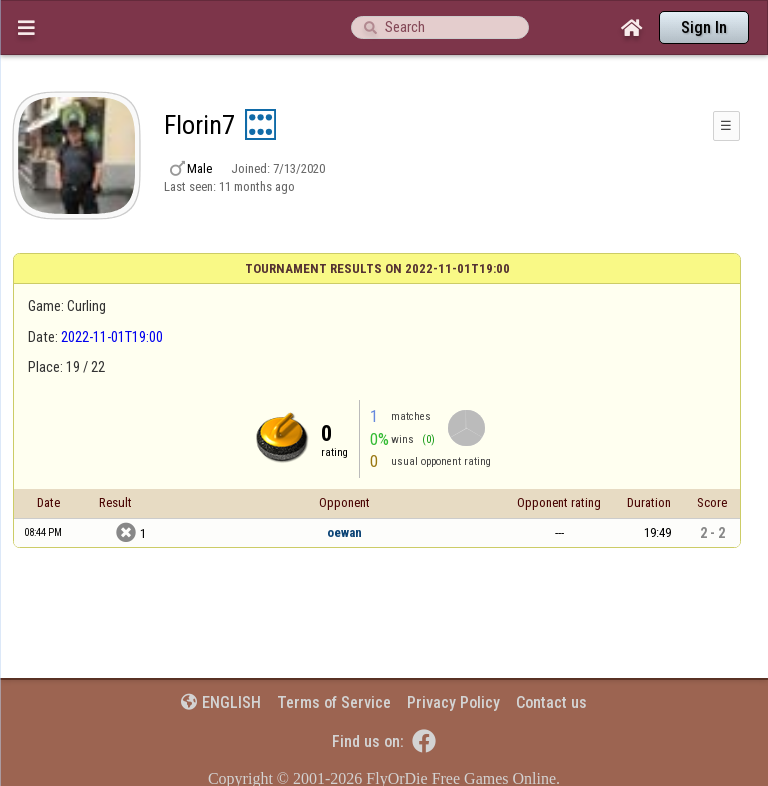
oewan (344, 532)
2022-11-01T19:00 (112, 337)
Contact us (551, 702)
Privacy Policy (453, 702)
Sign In (704, 27)
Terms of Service (334, 702)
